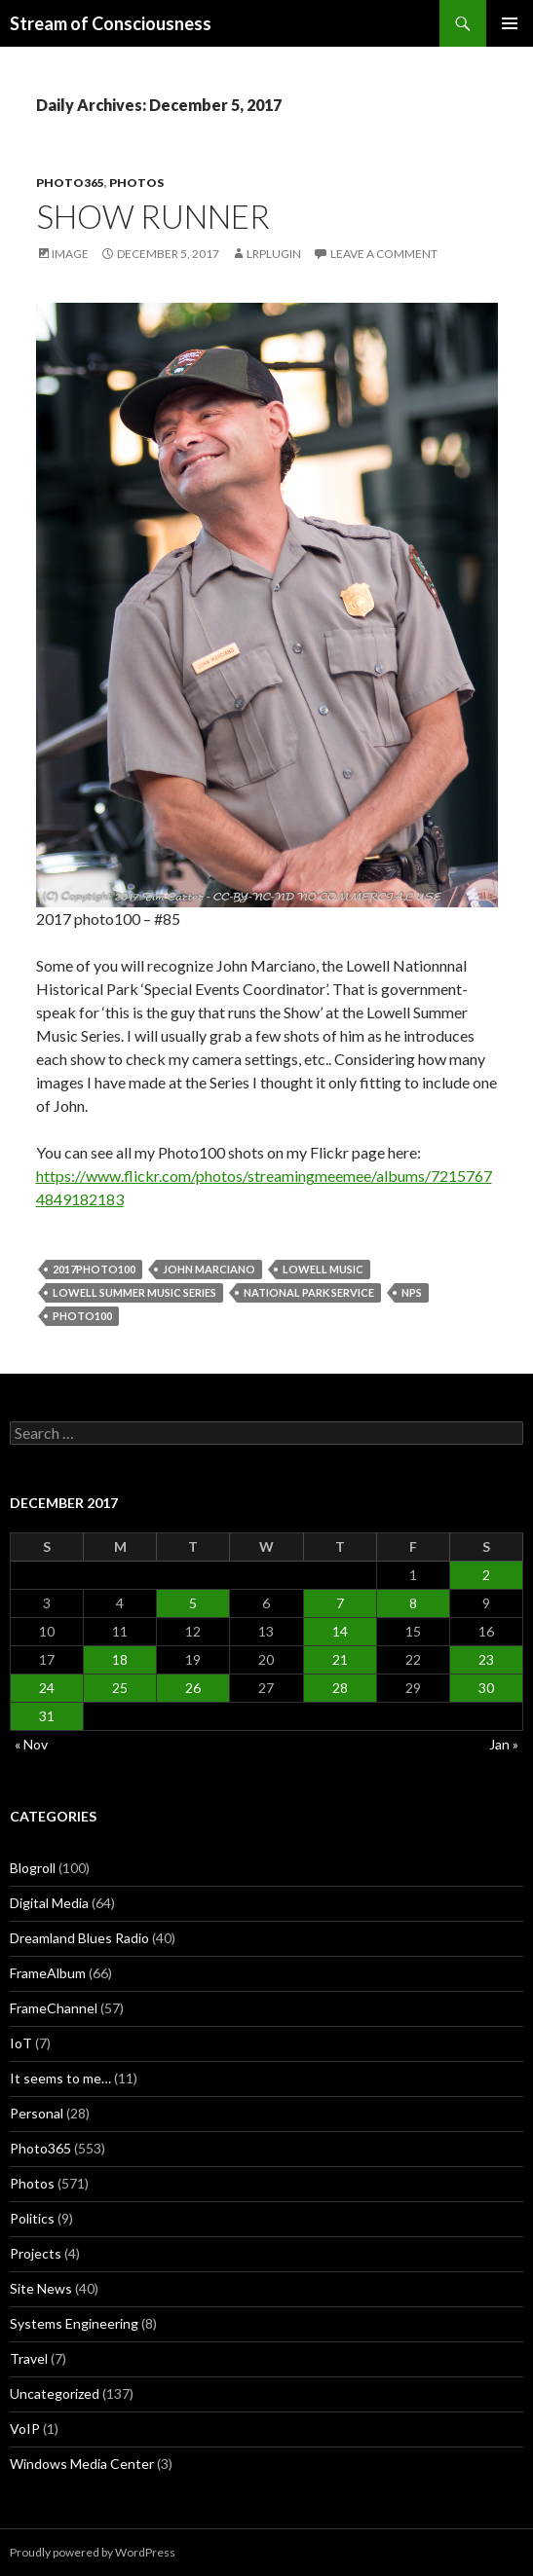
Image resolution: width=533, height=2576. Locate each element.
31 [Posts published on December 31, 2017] (47, 1716)
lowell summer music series (134, 1292)
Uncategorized (54, 2393)
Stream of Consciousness (110, 23)
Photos (136, 182)
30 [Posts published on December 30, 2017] (486, 1687)
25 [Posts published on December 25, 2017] (120, 1687)
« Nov (31, 1744)
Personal (36, 2113)
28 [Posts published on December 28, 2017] (340, 1687)
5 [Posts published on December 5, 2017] (193, 1603)
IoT (21, 2043)
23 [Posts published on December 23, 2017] (486, 1659)
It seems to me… (60, 2078)
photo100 (82, 1315)
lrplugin (274, 253)
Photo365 (70, 182)
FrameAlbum (48, 1973)
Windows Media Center (82, 2463)
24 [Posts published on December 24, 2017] (47, 1687)
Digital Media (49, 1903)
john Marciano (209, 1269)
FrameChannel (53, 2008)
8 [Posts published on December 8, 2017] (413, 1603)
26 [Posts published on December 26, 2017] (193, 1687)
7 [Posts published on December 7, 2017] (340, 1603)
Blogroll (33, 1867)
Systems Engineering (74, 2323)
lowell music (323, 1269)
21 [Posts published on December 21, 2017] (340, 1659)
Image (70, 253)
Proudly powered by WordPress (92, 2552)
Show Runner (153, 216)
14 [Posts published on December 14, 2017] (340, 1631)
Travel (29, 2358)
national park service (309, 1292)
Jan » (503, 1744)
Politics (32, 2218)
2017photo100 (94, 1269)
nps (411, 1292)
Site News (41, 2288)
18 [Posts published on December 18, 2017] (120, 1659)
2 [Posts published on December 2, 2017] (486, 1574)
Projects (35, 2253)
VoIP (25, 2428)
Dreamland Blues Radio (79, 1938)
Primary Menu (509, 23)
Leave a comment (384, 253)
